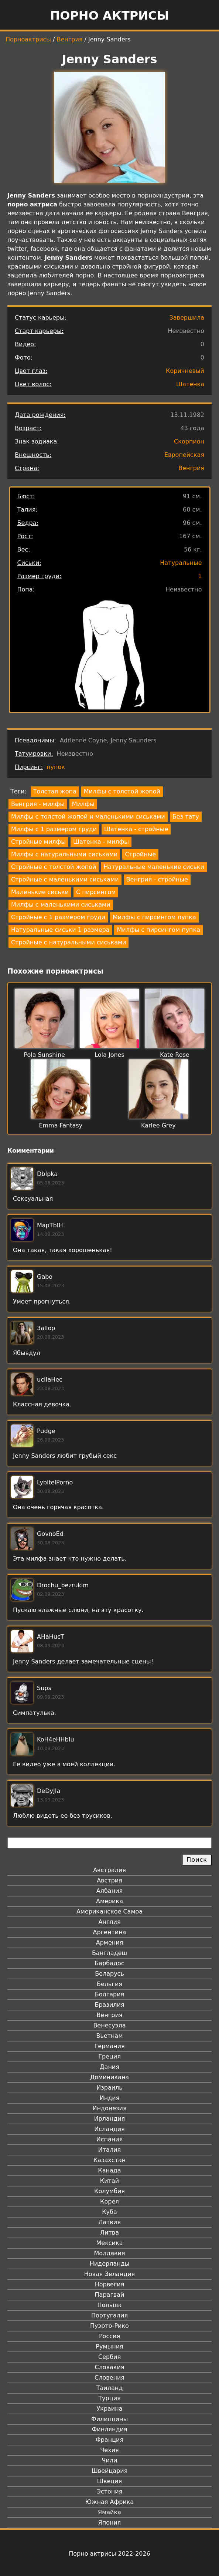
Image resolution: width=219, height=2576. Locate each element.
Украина (109, 2408)
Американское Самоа (109, 1911)
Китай (109, 2180)
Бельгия (109, 1983)
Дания (109, 2066)
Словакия (109, 2367)
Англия (109, 1921)
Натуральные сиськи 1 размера (60, 929)
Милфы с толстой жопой (122, 791)
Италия (109, 2149)
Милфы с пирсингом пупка (154, 917)
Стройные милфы (38, 841)
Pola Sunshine (44, 1054)
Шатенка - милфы (101, 841)
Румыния (109, 2346)
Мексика (109, 2242)
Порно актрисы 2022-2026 (109, 2553)
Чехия (109, 2450)
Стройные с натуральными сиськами (68, 942)
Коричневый (185, 370)
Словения (109, 2377)
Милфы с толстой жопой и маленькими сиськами (88, 816)
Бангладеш (109, 1952)
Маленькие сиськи (40, 892)
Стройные (140, 854)
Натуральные (181, 562)
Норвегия (109, 2284)
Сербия (109, 2356)
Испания (109, 2139)
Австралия (109, 1870)
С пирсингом (96, 892)
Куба (109, 2211)
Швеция (109, 2481)
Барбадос (109, 1963)
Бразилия (109, 2004)
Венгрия (70, 39)
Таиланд (109, 2387)
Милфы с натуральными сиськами (64, 854)
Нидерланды (110, 2263)
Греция (109, 2056)
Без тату (185, 816)
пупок (56, 767)
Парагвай (109, 2294)
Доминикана (109, 2077)
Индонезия (109, 2108)
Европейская (184, 454)
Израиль (109, 2087)
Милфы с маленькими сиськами (60, 904)
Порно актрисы (109, 16)
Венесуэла (109, 2025)
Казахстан (109, 2160)
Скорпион (189, 441)
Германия (109, 2046)
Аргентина (109, 1932)
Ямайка (109, 2512)
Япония (109, 2522)
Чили (109, 2460)
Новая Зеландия (109, 2273)
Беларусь (109, 1973)
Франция (109, 2439)
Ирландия (109, 2118)
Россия (109, 2336)
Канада (109, 2170)
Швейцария (110, 2470)
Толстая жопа (54, 791)
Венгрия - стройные (157, 879)
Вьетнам (109, 2035)
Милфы (83, 803)
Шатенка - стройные (136, 829)
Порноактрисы (28, 39)
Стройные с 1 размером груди (58, 917)
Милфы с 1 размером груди (54, 829)
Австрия (109, 1880)
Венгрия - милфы (38, 803)
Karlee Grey (158, 1125)
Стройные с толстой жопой (53, 866)
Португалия (109, 2315)
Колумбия (109, 2191)
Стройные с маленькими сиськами (65, 879)
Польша (109, 2305)
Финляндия (109, 2429)
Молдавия (109, 2253)
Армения (109, 1942)
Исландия (109, 2128)
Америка (109, 1901)
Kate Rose (174, 1054)
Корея (109, 2201)
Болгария (109, 1994)
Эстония (110, 2491)
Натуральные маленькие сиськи (153, 866)
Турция (109, 2398)
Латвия (109, 2222)
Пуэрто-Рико (109, 2325)
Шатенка (190, 384)
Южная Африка (109, 2501)
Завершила (186, 317)
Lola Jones (109, 1054)
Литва (109, 2232)
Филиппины (109, 2418)
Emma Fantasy (60, 1125)
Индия (110, 2097)
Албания (109, 1890)
